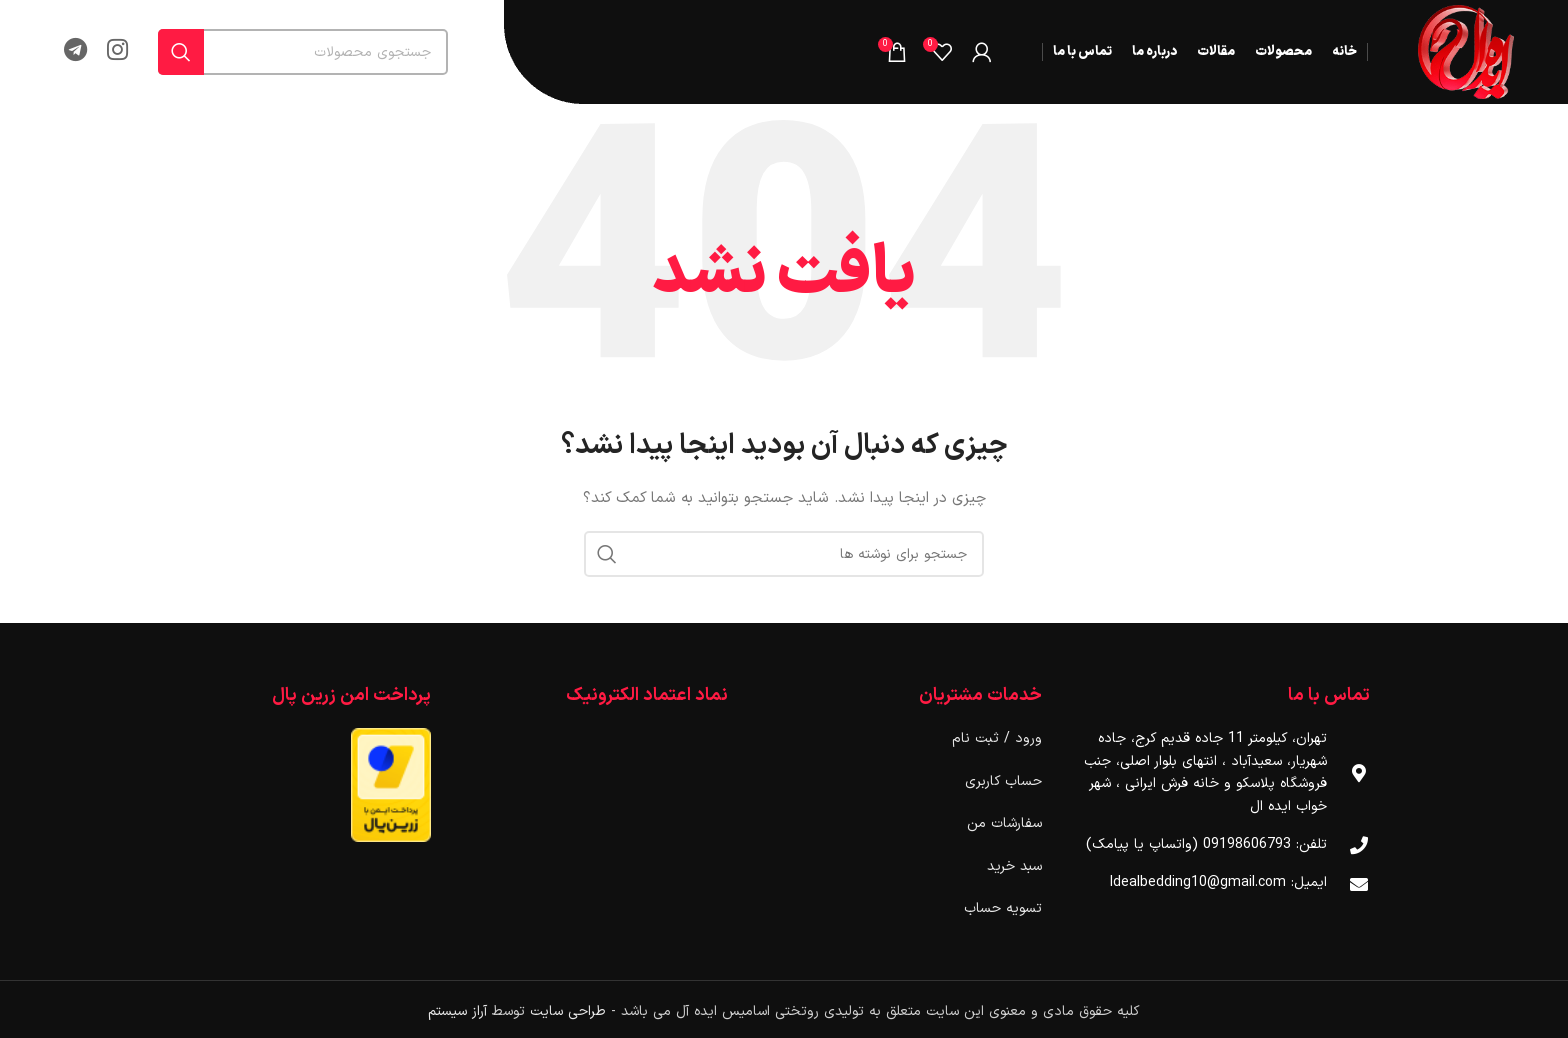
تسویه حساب (1003, 908)
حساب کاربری (1003, 781)
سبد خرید (1014, 866)
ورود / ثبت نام (997, 738)
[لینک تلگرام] (75, 52)
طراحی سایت (568, 1011)
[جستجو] (303, 52)
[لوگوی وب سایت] (1466, 51)
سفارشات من (1004, 823)
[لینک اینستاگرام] (117, 52)
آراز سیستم (457, 1011)
